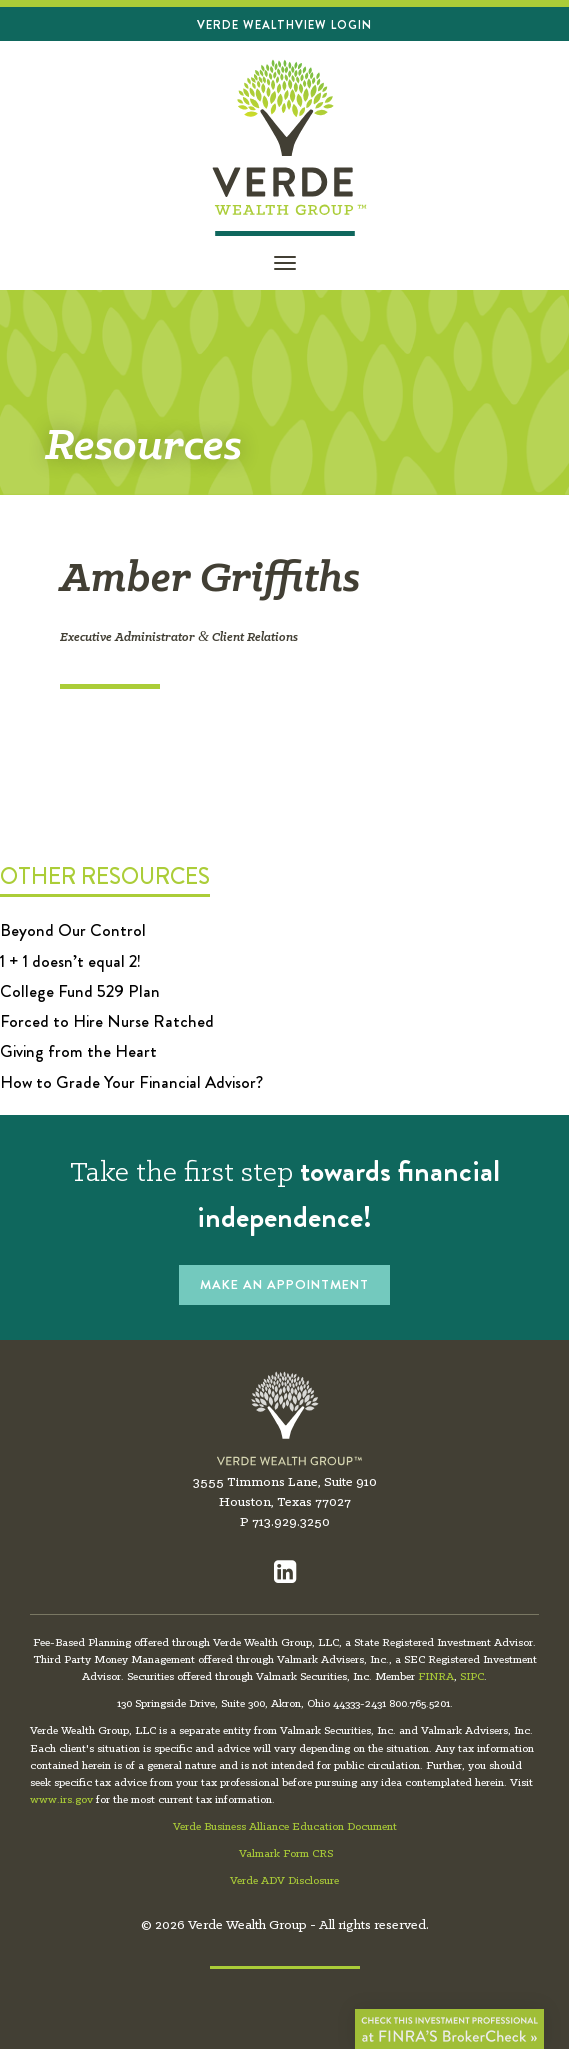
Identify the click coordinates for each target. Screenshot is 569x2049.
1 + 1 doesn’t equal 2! (70, 961)
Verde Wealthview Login (284, 25)
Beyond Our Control (73, 930)
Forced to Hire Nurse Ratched (107, 1021)
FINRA (436, 1677)
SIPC (472, 1677)
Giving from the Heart (78, 1051)
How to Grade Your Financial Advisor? (131, 1082)
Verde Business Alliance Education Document (285, 1827)
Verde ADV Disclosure (284, 1881)
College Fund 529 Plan (80, 991)
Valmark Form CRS (286, 1854)
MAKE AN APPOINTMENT (284, 1284)
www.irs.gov (61, 1800)
